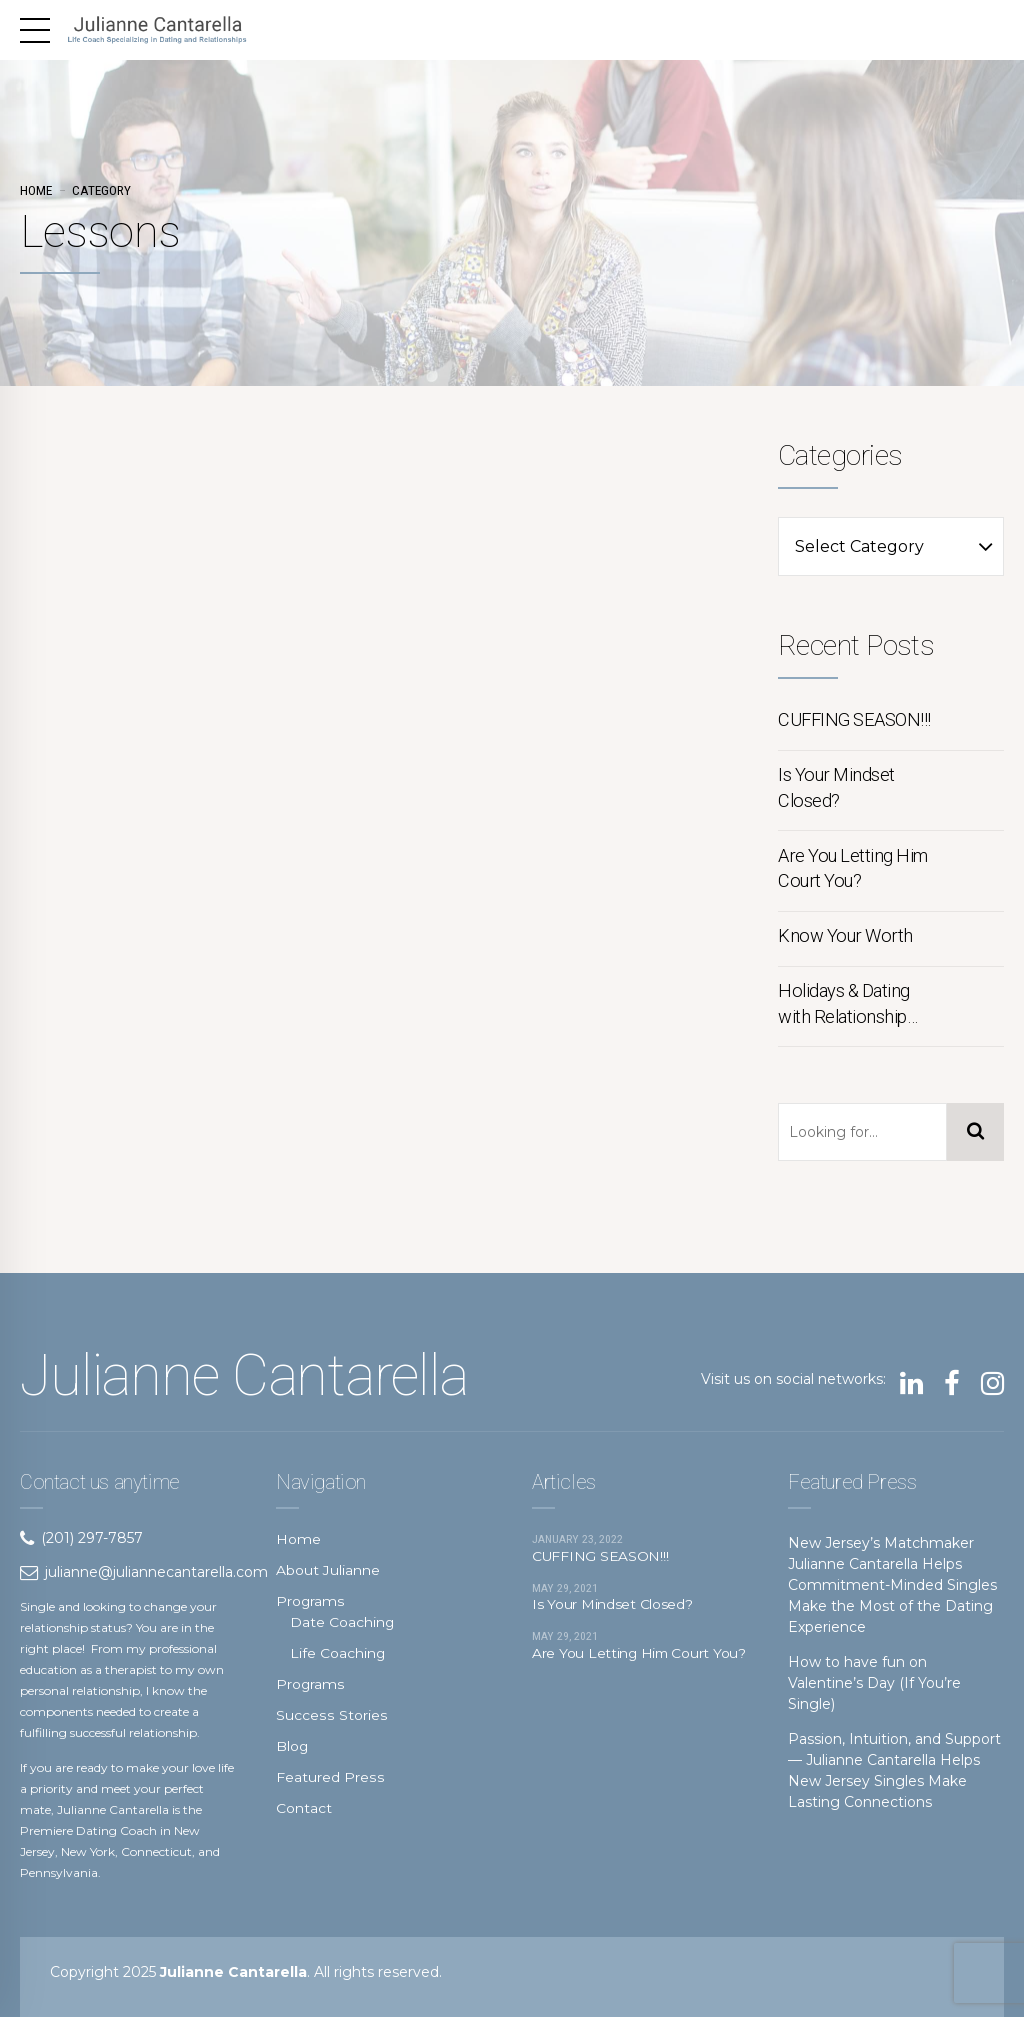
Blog (292, 1746)
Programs (310, 1601)
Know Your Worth (845, 935)
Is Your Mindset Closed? (836, 787)
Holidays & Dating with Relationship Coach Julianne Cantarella (844, 1004)
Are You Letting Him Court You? (853, 868)
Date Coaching (342, 1622)
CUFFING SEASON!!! (854, 719)
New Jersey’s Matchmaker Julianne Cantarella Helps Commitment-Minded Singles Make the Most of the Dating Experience (892, 1585)
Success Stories (330, 1715)
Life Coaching (338, 1653)
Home (36, 190)
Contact (304, 1808)
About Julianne (328, 1570)
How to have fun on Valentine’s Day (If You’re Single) (874, 1683)
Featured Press (329, 1777)
